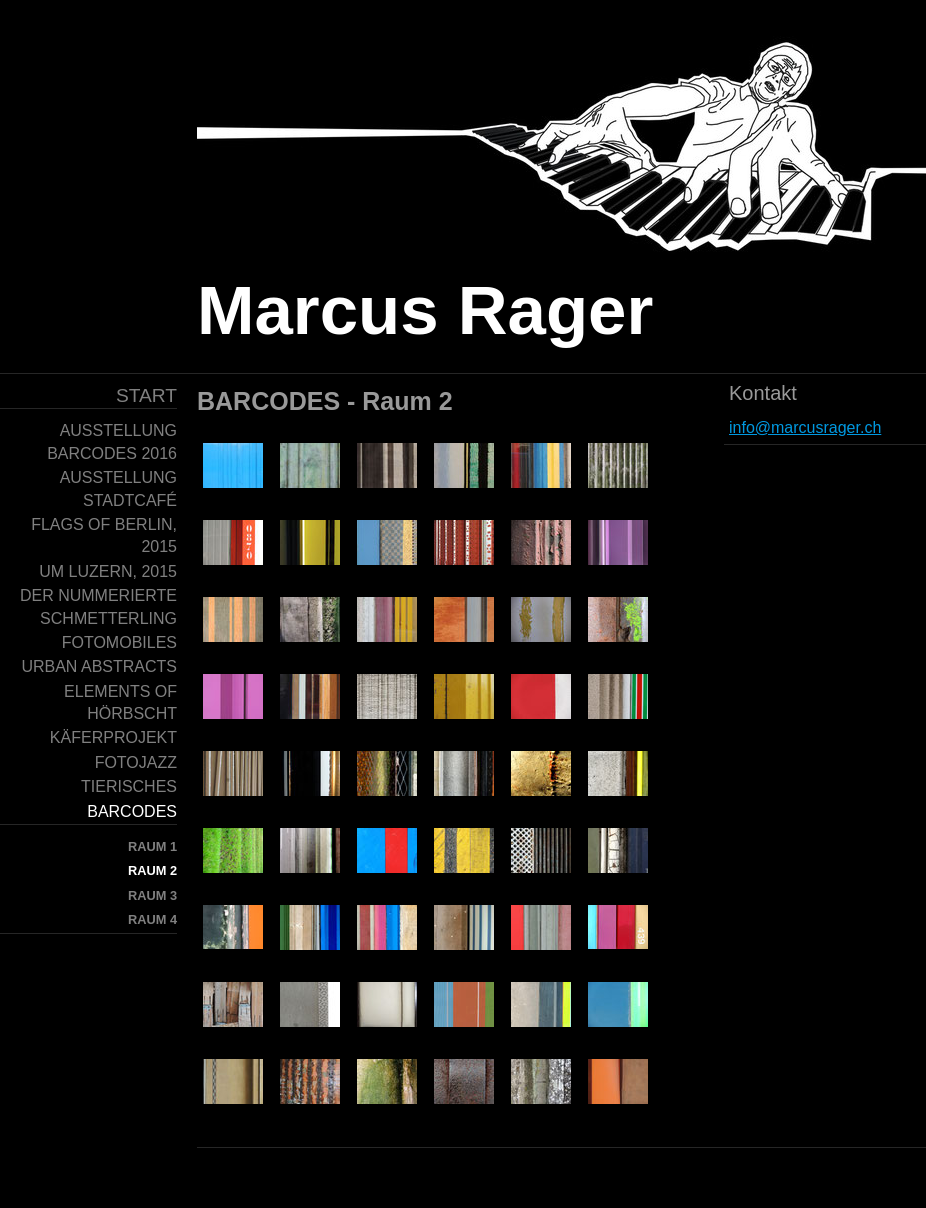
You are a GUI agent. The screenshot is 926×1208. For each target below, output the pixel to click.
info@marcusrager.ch (805, 427)
